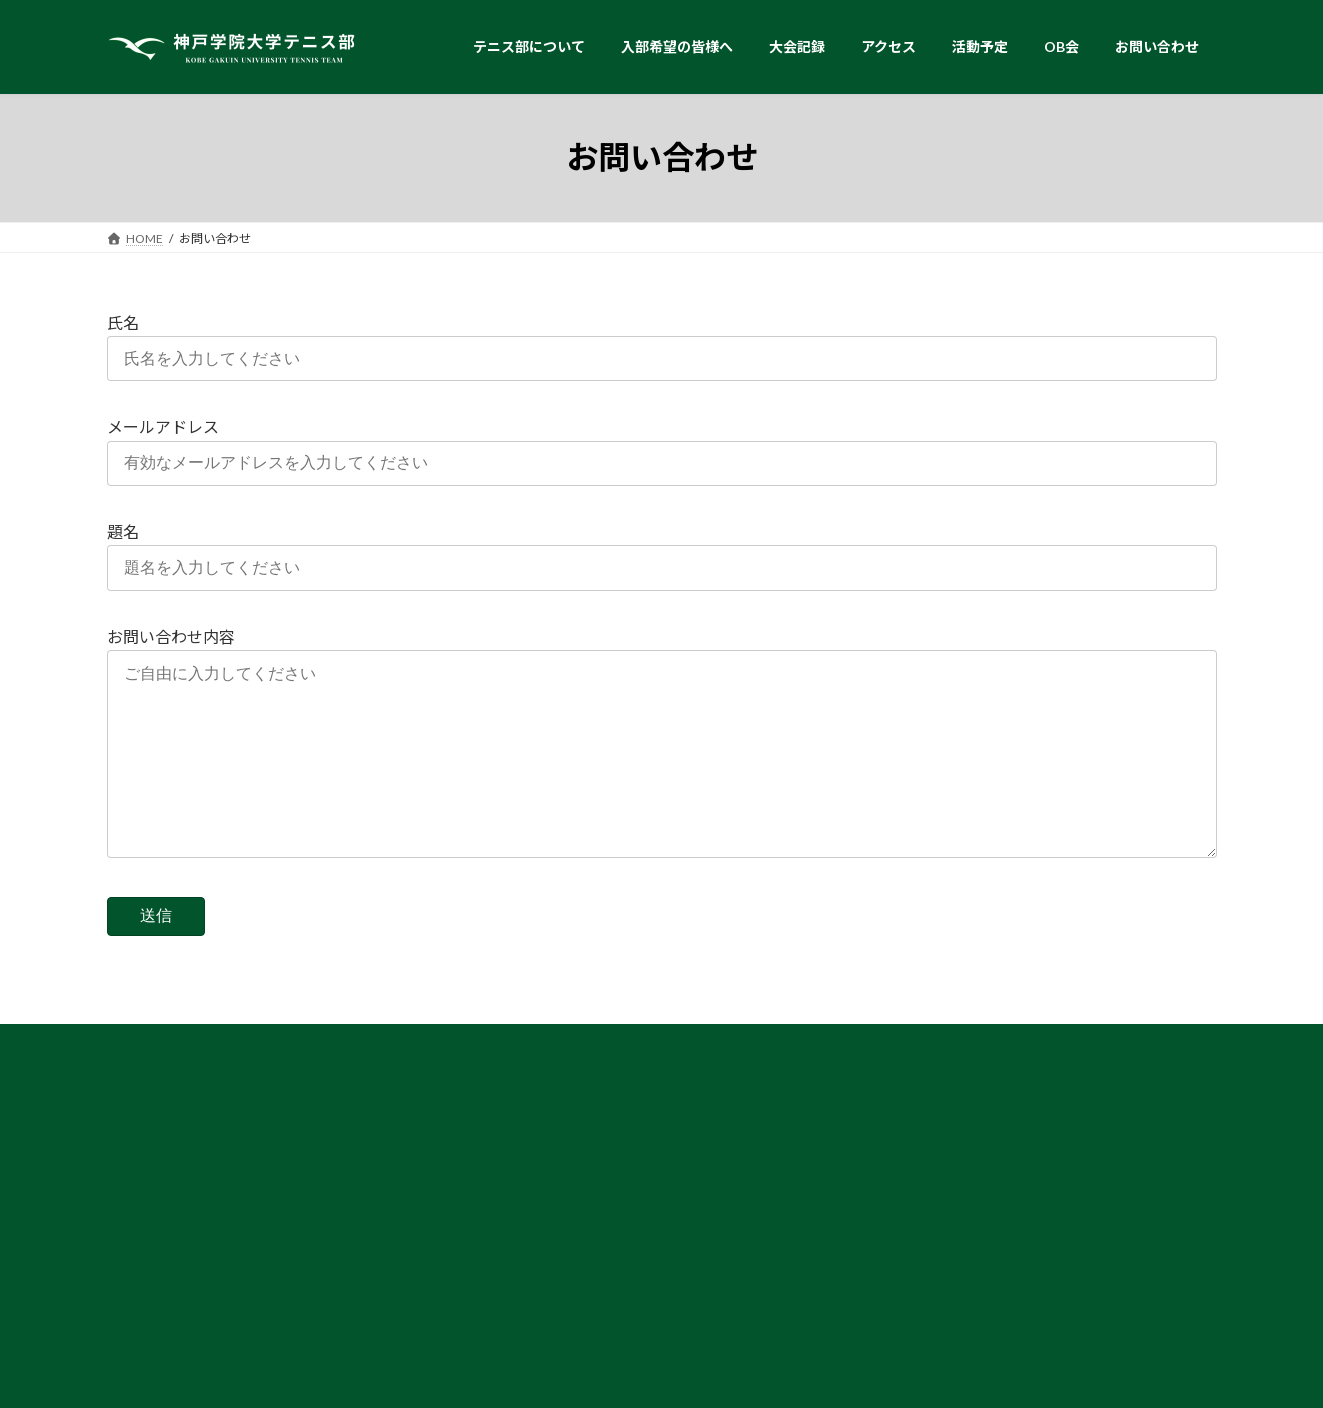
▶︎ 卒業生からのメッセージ (577, 1167)
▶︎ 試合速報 (915, 1167)
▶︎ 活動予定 (915, 1264)
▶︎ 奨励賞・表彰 (547, 1187)
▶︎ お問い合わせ (927, 1284)
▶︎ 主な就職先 (541, 1207)
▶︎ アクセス (914, 1243)
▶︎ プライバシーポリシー (951, 1305)
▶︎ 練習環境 (155, 1219)
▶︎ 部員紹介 (155, 1239)
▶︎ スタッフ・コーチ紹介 (191, 1260)
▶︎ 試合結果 (915, 1146)
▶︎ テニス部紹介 (167, 1199)
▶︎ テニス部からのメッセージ (583, 1146)
